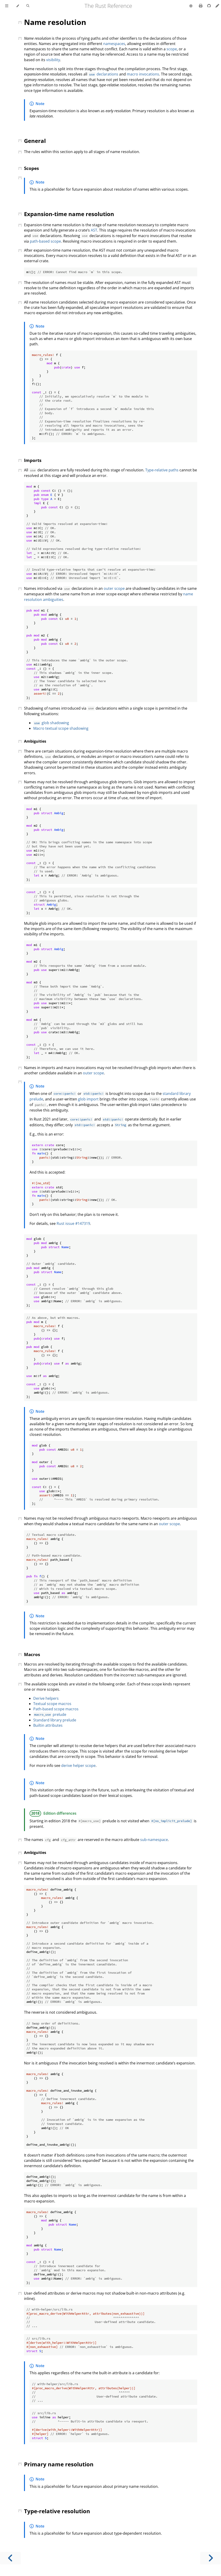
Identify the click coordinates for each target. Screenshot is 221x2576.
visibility (53, 59)
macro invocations (143, 74)
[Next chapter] (210, 2558)
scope (172, 48)
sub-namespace (154, 1839)
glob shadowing (51, 722)
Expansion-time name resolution (69, 214)
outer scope (114, 588)
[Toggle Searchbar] (28, 6)
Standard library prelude (54, 1720)
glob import (88, 1099)
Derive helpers (46, 1698)
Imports (32, 460)
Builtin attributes (48, 1725)
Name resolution (55, 22)
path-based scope (45, 241)
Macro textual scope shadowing (60, 728)
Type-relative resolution (57, 2511)
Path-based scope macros (56, 1708)
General (35, 141)
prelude (49, 1714)
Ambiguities (35, 741)
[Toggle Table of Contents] (6, 6)
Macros (32, 1654)
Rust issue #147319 (73, 1223)
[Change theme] (17, 6)
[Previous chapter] (10, 2558)
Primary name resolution (59, 2464)
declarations (103, 74)
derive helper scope (78, 1765)
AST (94, 230)
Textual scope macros (52, 1703)
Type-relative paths (162, 470)
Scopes (31, 168)
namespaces (114, 43)
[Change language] (191, 6)
